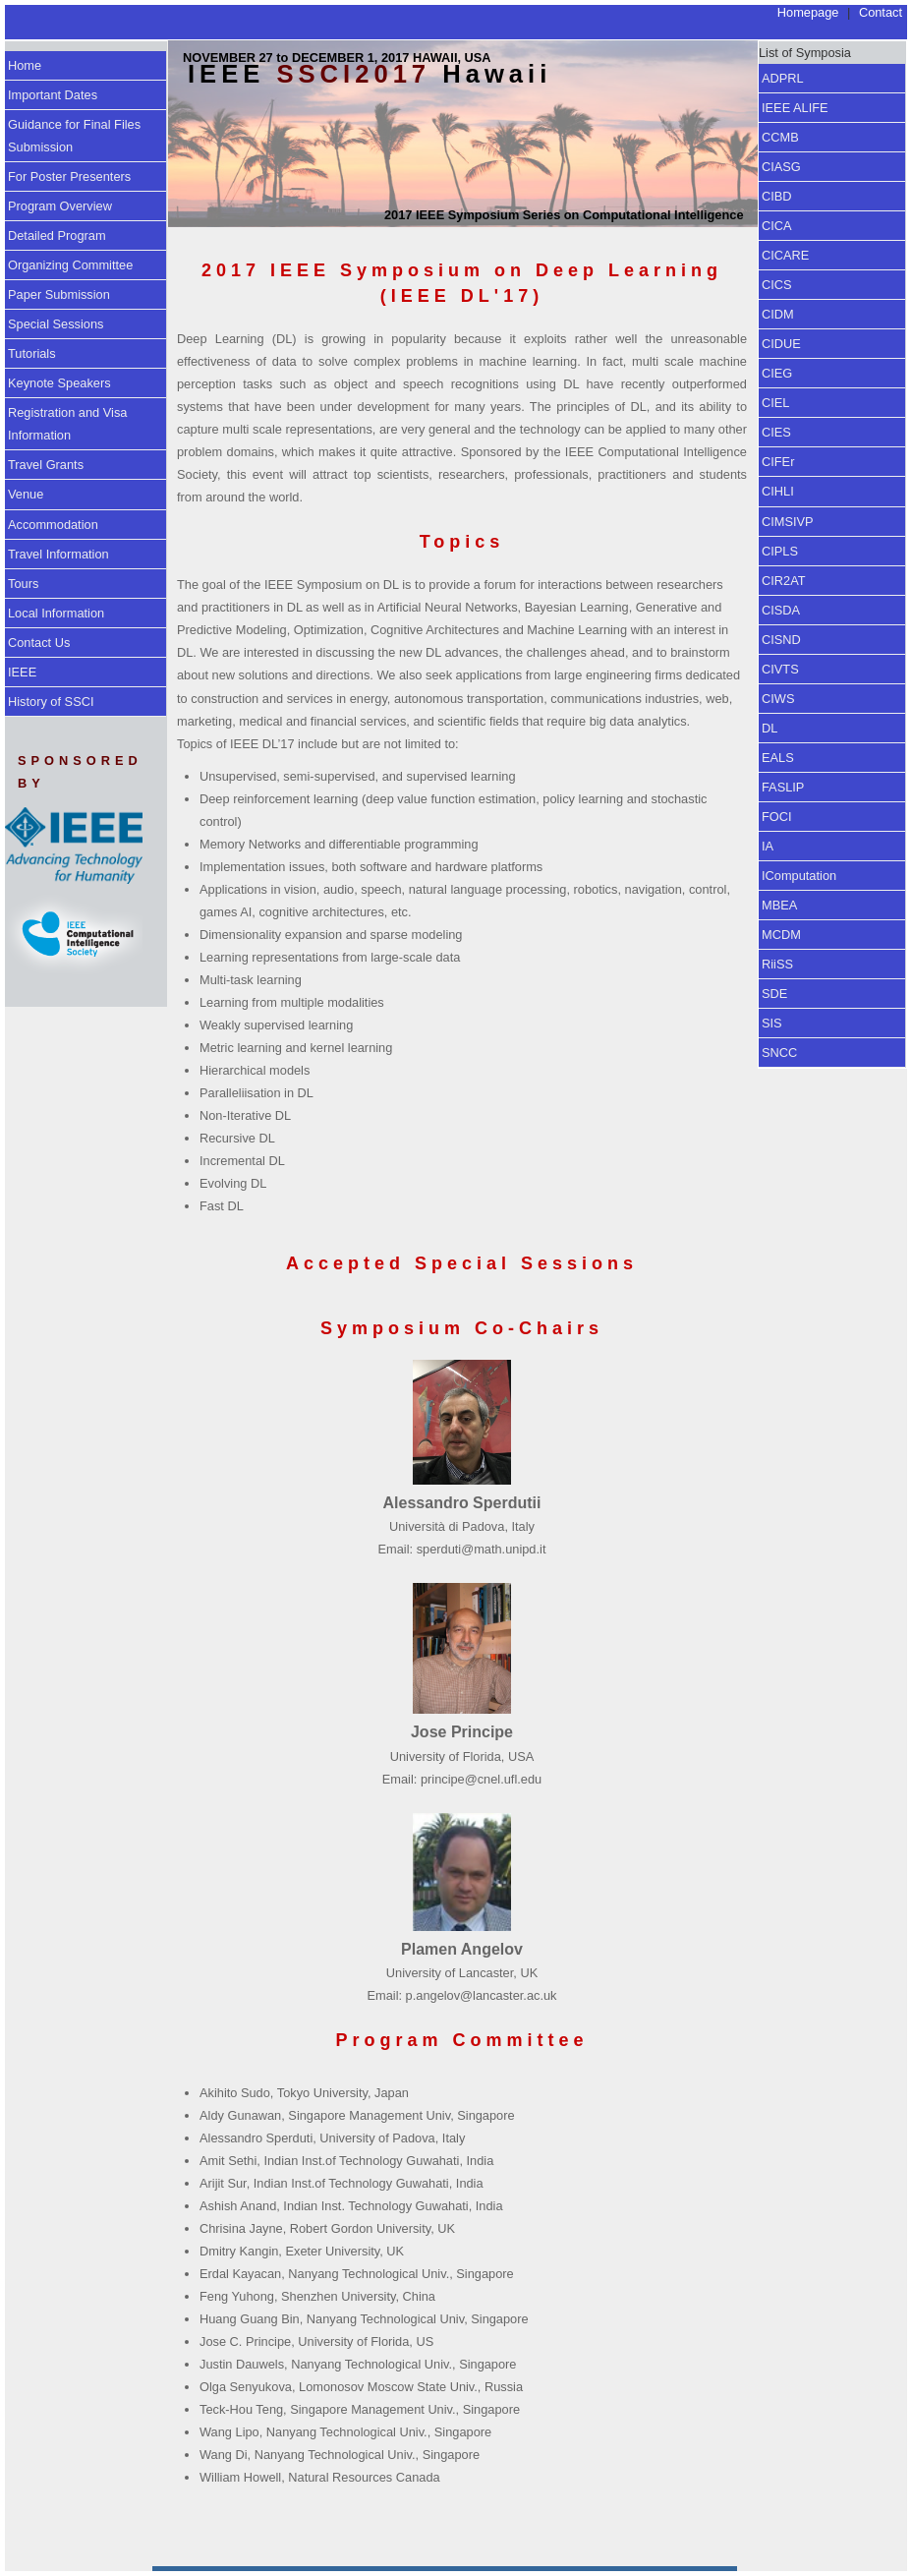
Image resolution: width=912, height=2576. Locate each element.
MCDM (781, 934)
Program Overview (60, 206)
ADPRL (783, 78)
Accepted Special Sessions (462, 1263)
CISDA (781, 610)
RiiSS (777, 964)
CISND (781, 639)
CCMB (780, 137)
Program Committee (461, 2040)
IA (767, 846)
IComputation (799, 875)
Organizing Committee (70, 265)
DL (769, 728)
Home (24, 65)
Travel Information (58, 554)
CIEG (777, 373)
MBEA (779, 905)
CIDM (778, 314)
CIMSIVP (788, 521)
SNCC (779, 1052)
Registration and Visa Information (67, 423)
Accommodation (53, 524)
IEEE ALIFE (795, 107)
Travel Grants (46, 464)
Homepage (808, 12)
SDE (774, 993)
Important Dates (52, 95)
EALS (778, 757)
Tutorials (32, 353)
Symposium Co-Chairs (461, 1328)
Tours (23, 583)
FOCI (777, 816)
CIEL (775, 402)
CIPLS (780, 551)
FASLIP (783, 787)
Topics (462, 542)
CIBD (777, 196)
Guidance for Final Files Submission (74, 135)
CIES (776, 432)
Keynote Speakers (59, 383)
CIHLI (778, 491)
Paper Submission (59, 294)
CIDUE (781, 343)
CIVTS (780, 669)
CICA (777, 225)
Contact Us (39, 642)
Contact (880, 12)
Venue (25, 494)
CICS (777, 284)
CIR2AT (784, 580)
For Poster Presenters (69, 176)
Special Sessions (55, 324)
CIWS (778, 698)
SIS (772, 1023)
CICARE (785, 255)
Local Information (56, 613)
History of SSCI (50, 701)
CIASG (781, 166)
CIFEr (778, 461)
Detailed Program (57, 235)
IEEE (22, 672)
